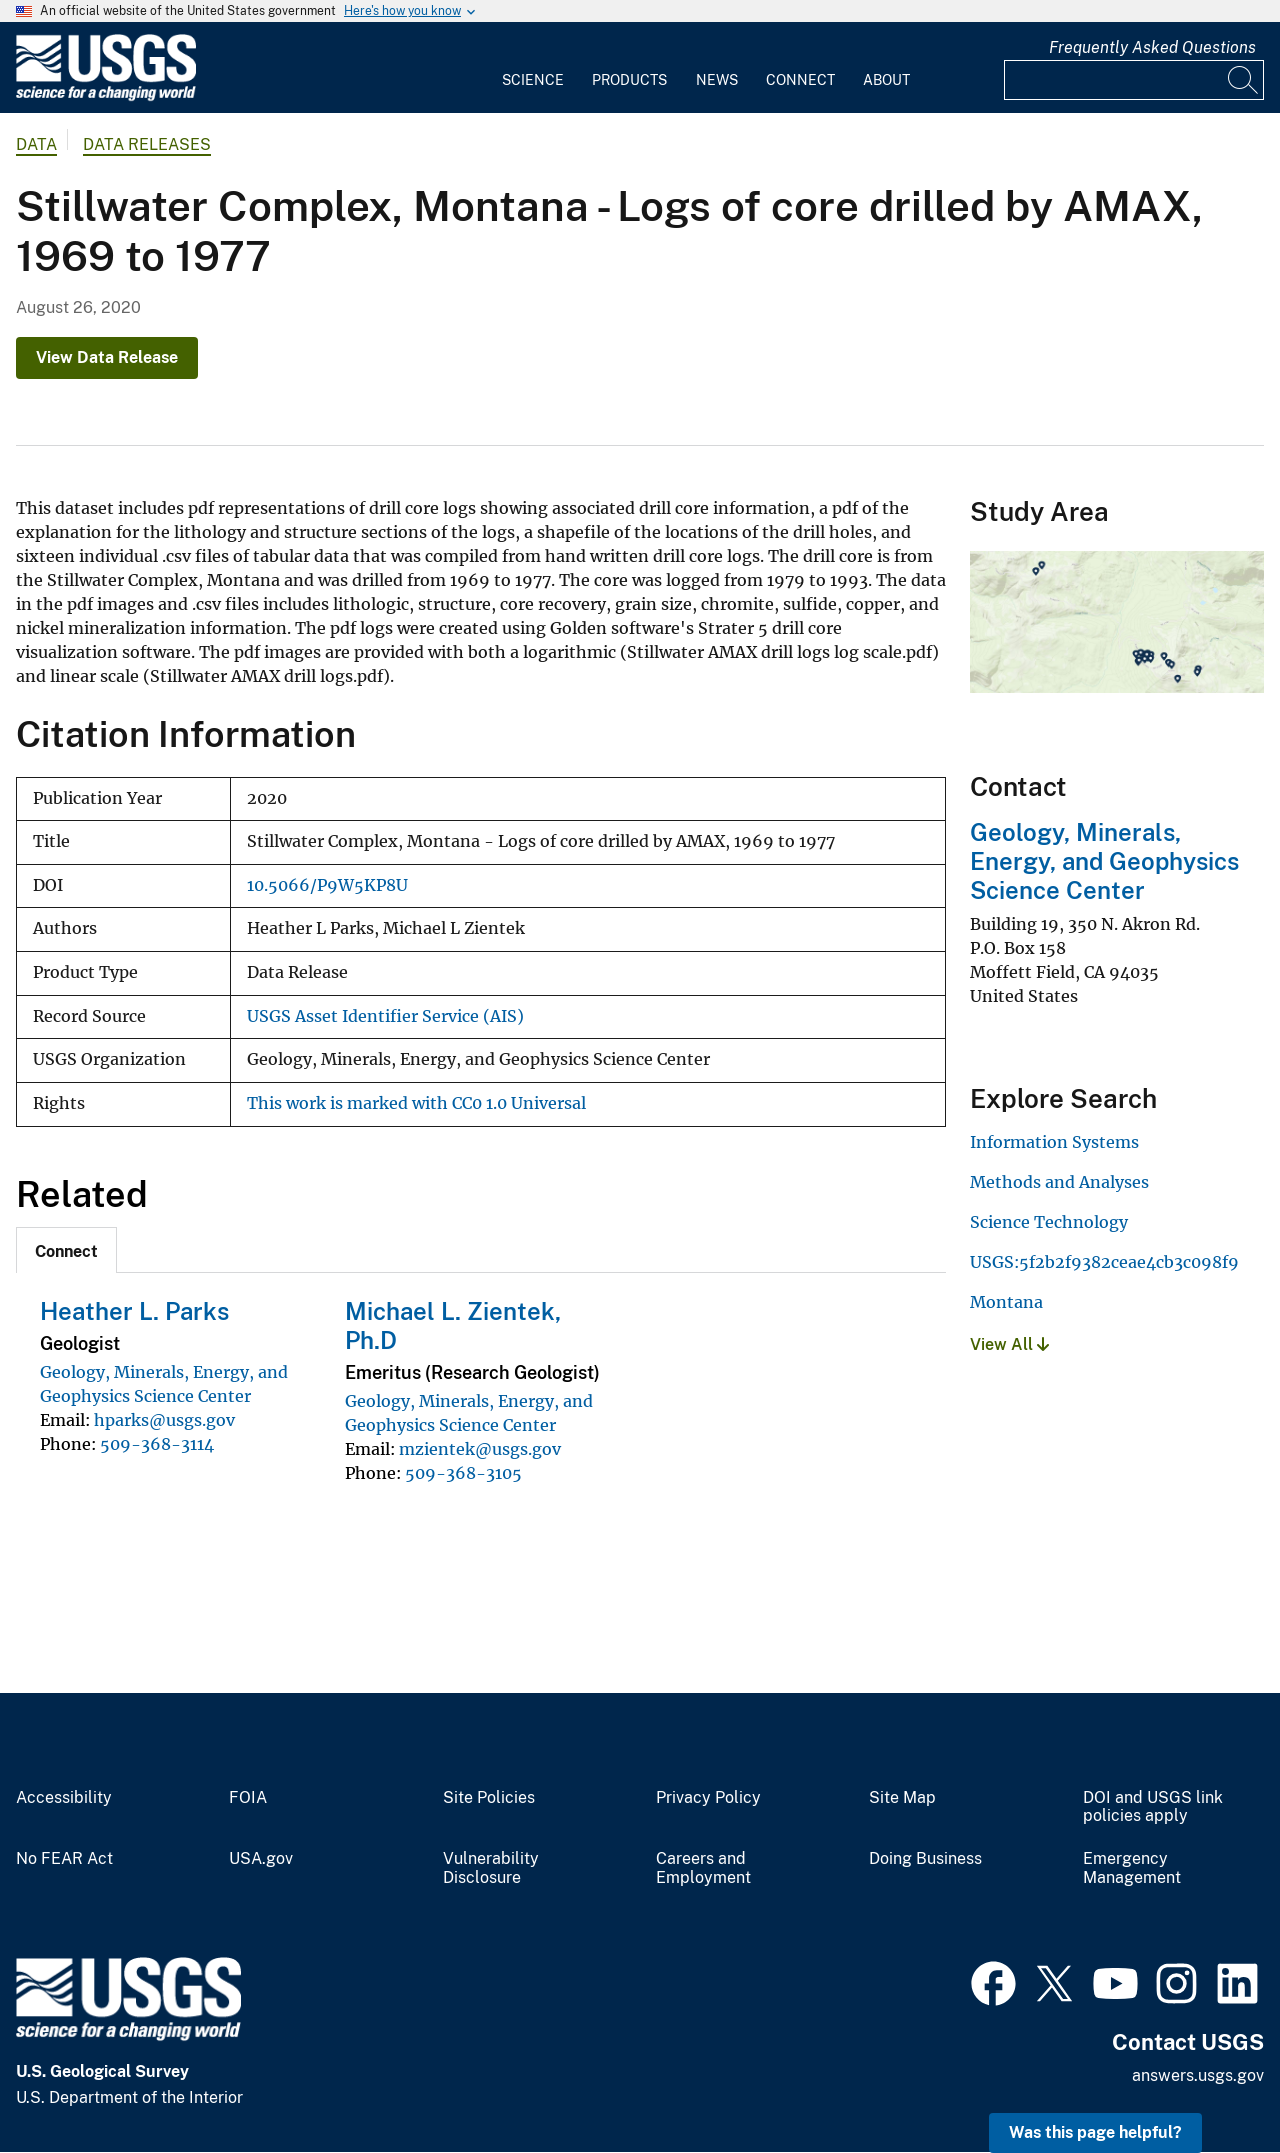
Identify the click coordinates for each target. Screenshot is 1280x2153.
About (886, 80)
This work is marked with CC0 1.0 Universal (416, 1103)
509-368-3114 (157, 1444)
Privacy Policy (708, 1798)
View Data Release (107, 357)
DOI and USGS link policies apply (1153, 1807)
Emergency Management (1132, 1868)
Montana (1006, 1302)
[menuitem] (533, 68)
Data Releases (147, 144)
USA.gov (261, 1859)
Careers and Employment (703, 1868)
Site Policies (489, 1798)
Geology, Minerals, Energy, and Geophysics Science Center (1104, 861)
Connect (800, 80)
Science (533, 80)
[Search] (1244, 80)
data (36, 144)
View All (1009, 1344)
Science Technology (1049, 1222)
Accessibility (64, 1798)
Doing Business (925, 1859)
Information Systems (1054, 1142)
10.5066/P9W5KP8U (327, 885)
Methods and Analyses (1059, 1182)
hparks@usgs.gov (164, 1420)
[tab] (66, 1250)
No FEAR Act (64, 1859)
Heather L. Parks (134, 1311)
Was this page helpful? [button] (1095, 2132)
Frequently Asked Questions (1152, 47)
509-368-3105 (463, 1473)
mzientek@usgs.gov (480, 1449)
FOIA (248, 1798)
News (717, 80)
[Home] (106, 96)
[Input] (1134, 80)
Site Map (902, 1798)
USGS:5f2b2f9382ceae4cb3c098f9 (1104, 1262)
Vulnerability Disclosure (491, 1868)
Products (629, 80)
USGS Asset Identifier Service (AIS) (385, 1016)
